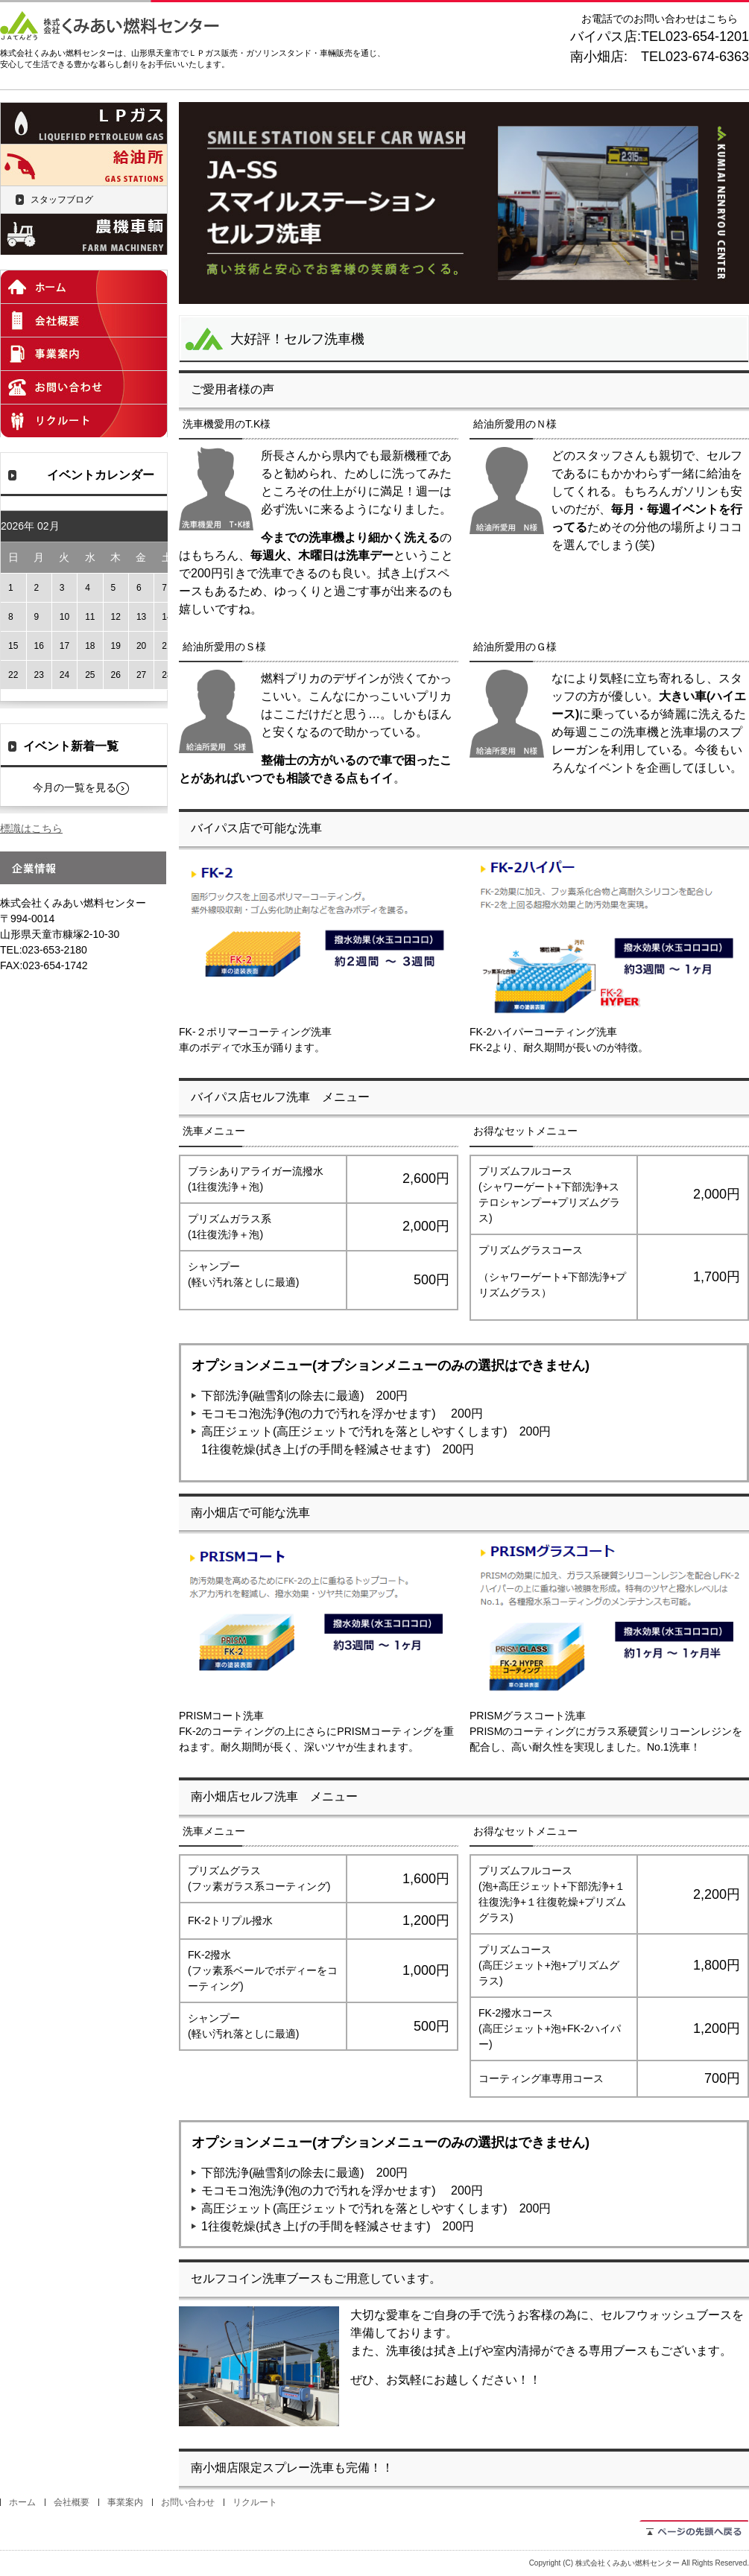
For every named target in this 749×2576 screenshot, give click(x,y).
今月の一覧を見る (74, 787)
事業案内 (125, 2502)
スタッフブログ (62, 199)
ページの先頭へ (694, 2529)
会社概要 (71, 2502)
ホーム (22, 2502)
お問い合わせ (188, 2502)
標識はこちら (31, 828)
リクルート (255, 2502)
